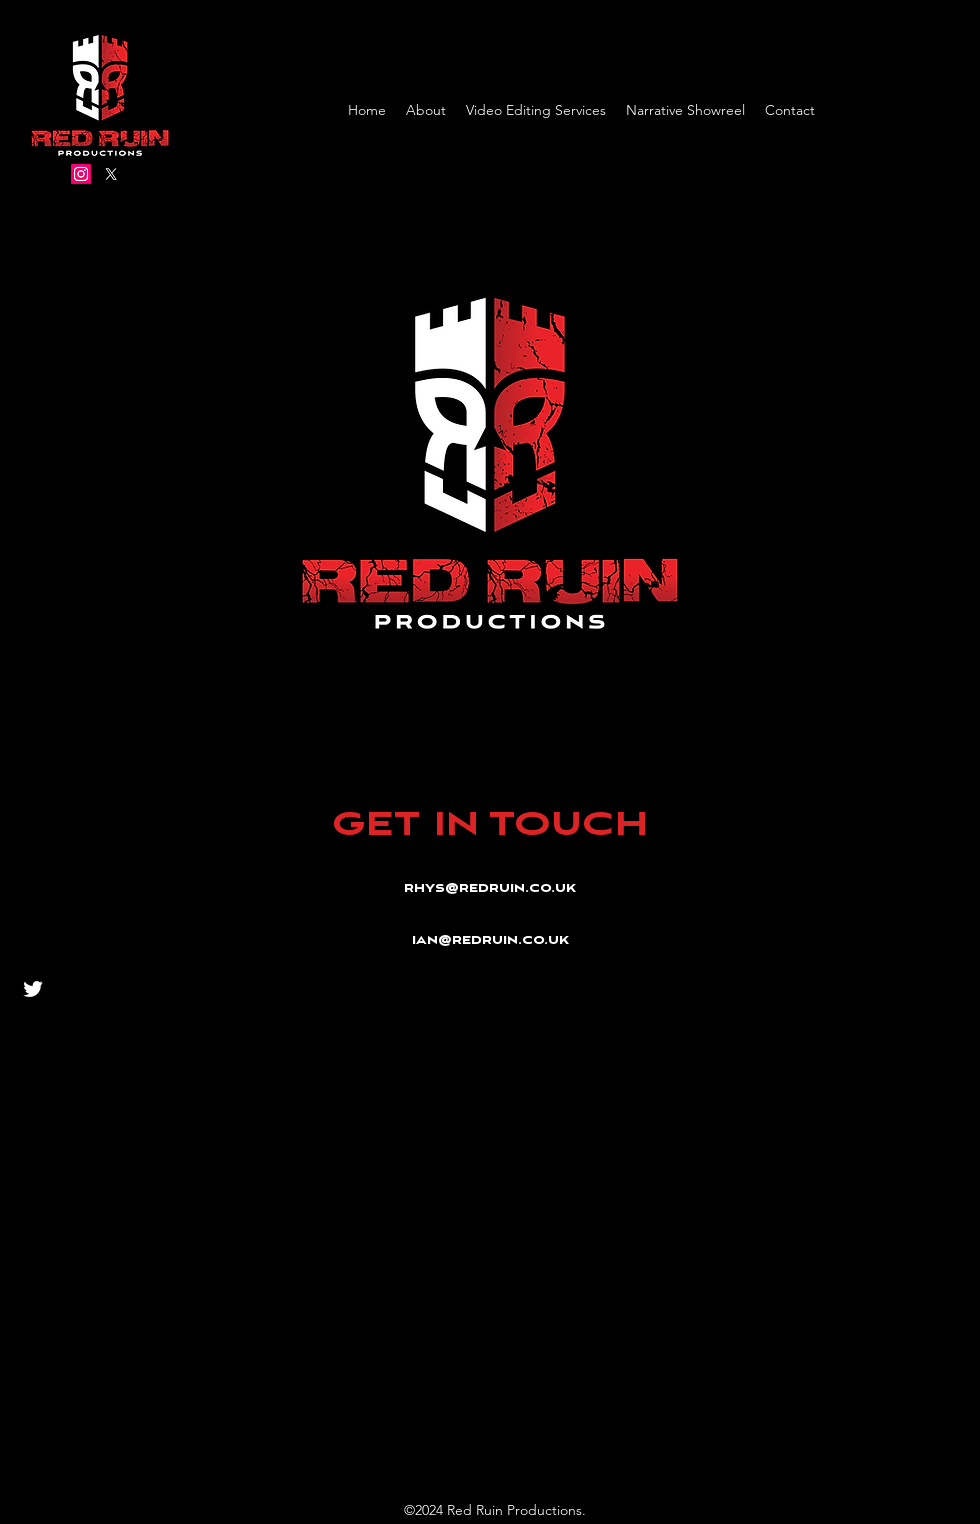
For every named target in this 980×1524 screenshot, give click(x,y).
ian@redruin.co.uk (490, 941)
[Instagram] (81, 174)
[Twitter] (111, 174)
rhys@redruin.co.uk (490, 889)
